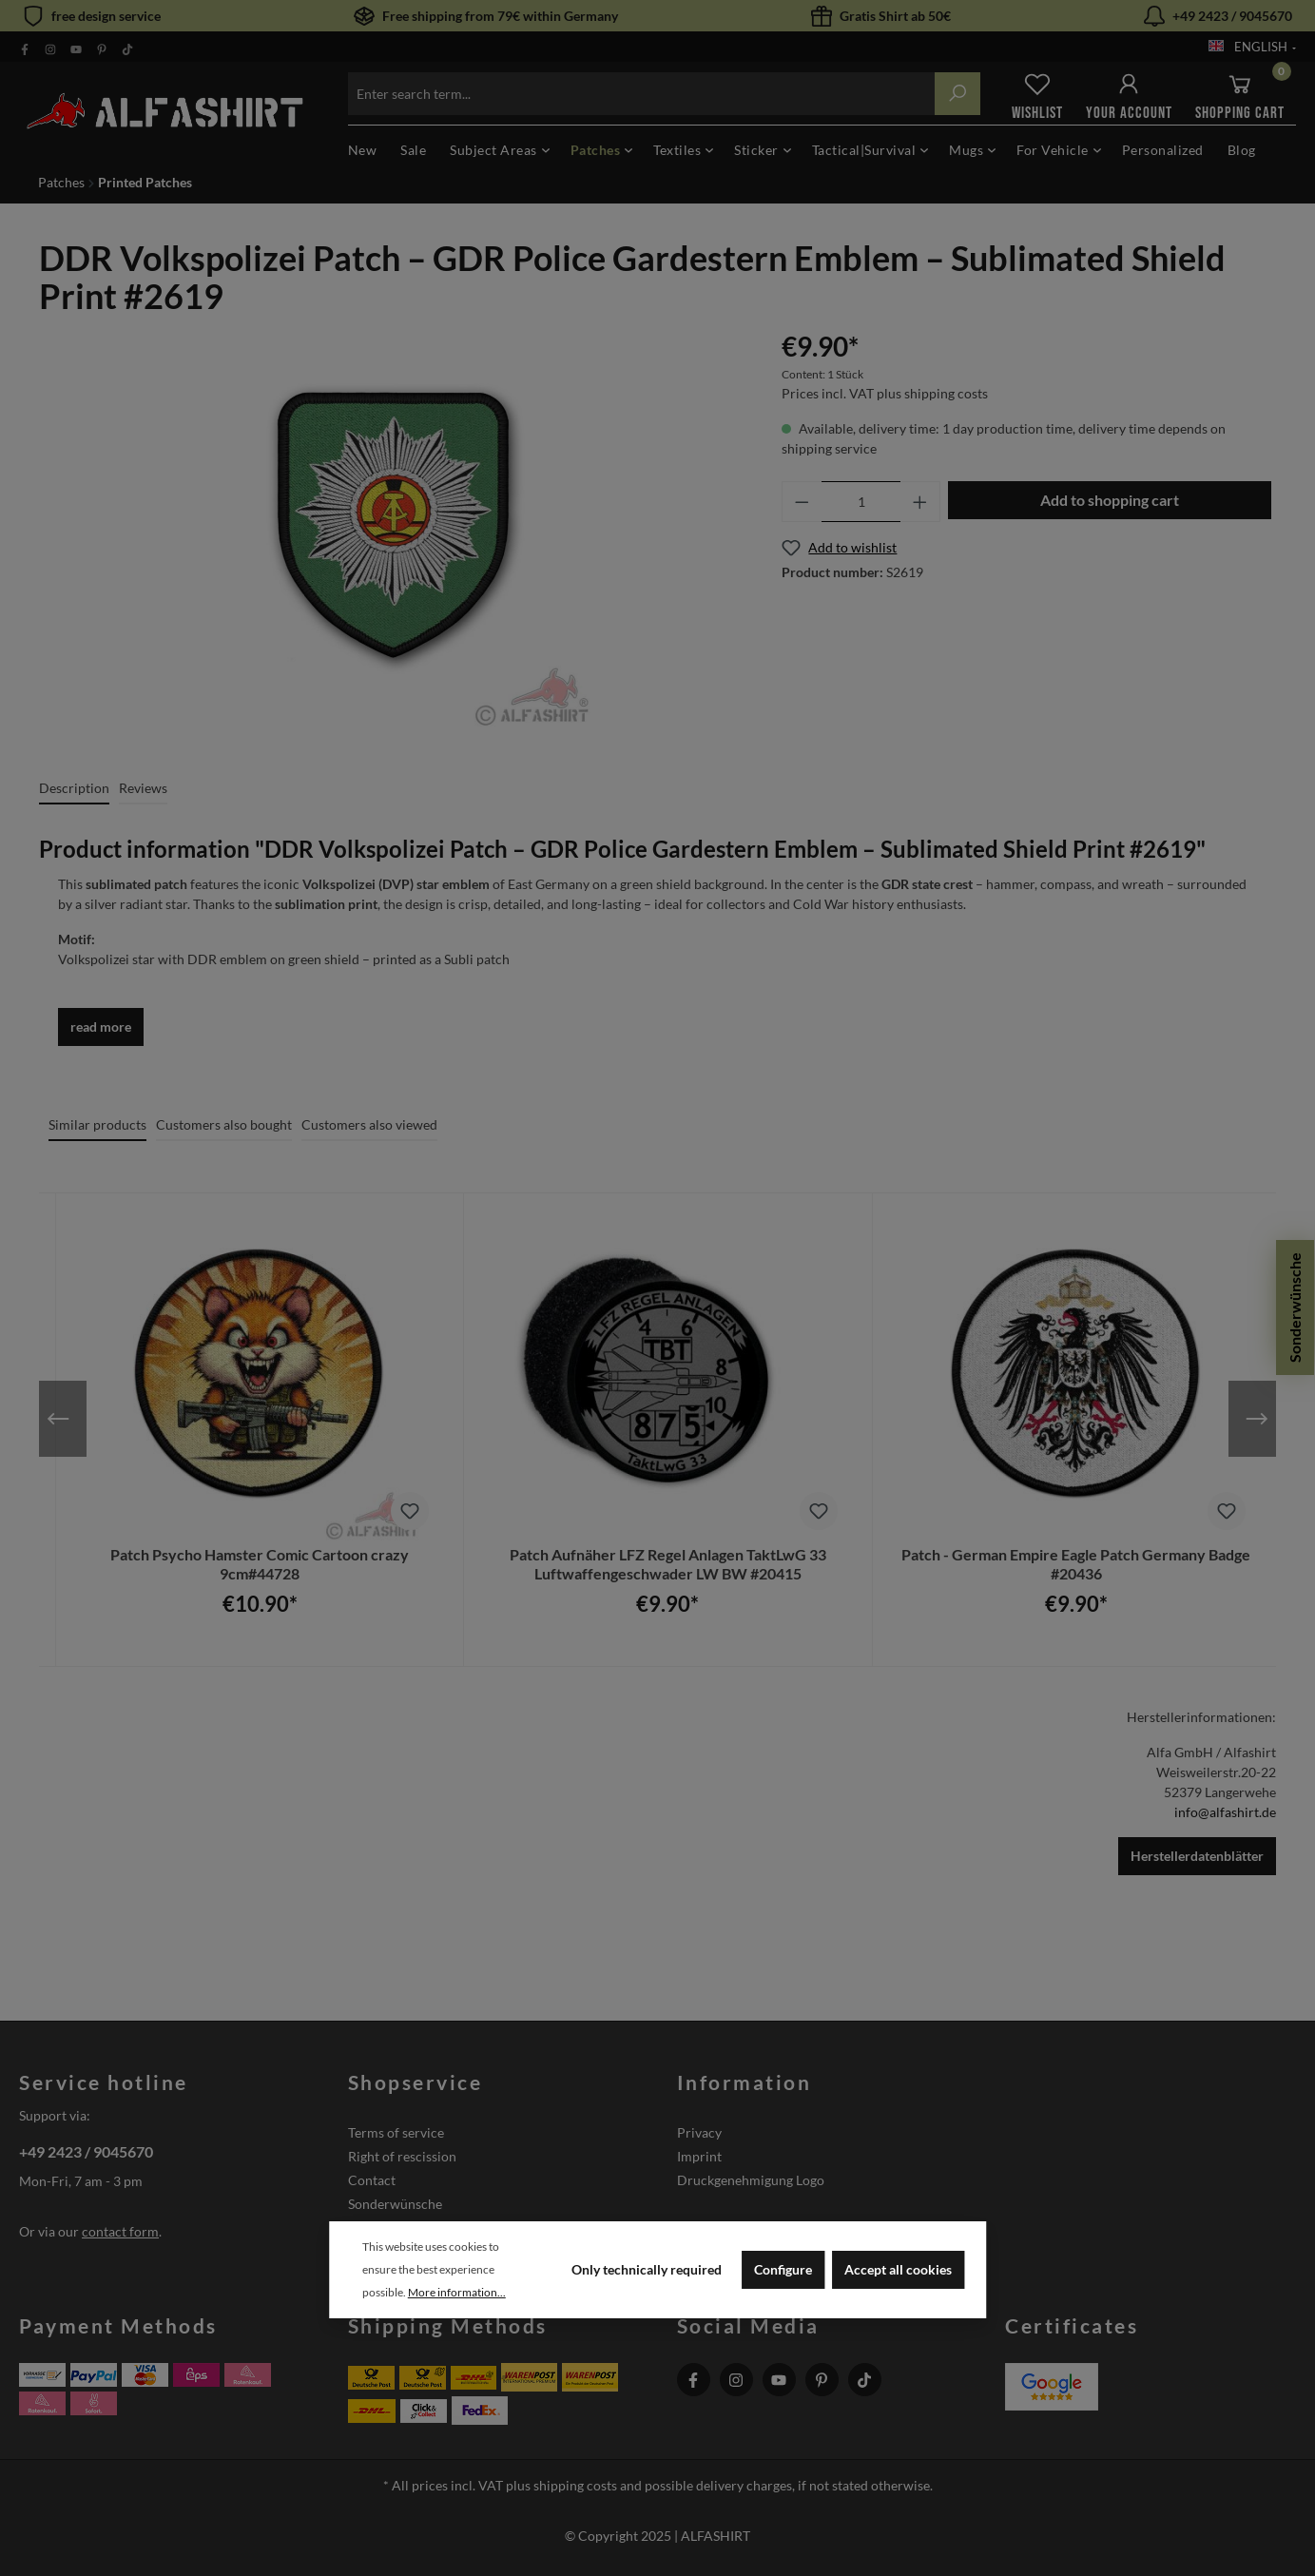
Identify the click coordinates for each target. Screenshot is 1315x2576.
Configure (783, 2269)
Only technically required (646, 2269)
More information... (457, 2292)
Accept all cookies (898, 2269)
